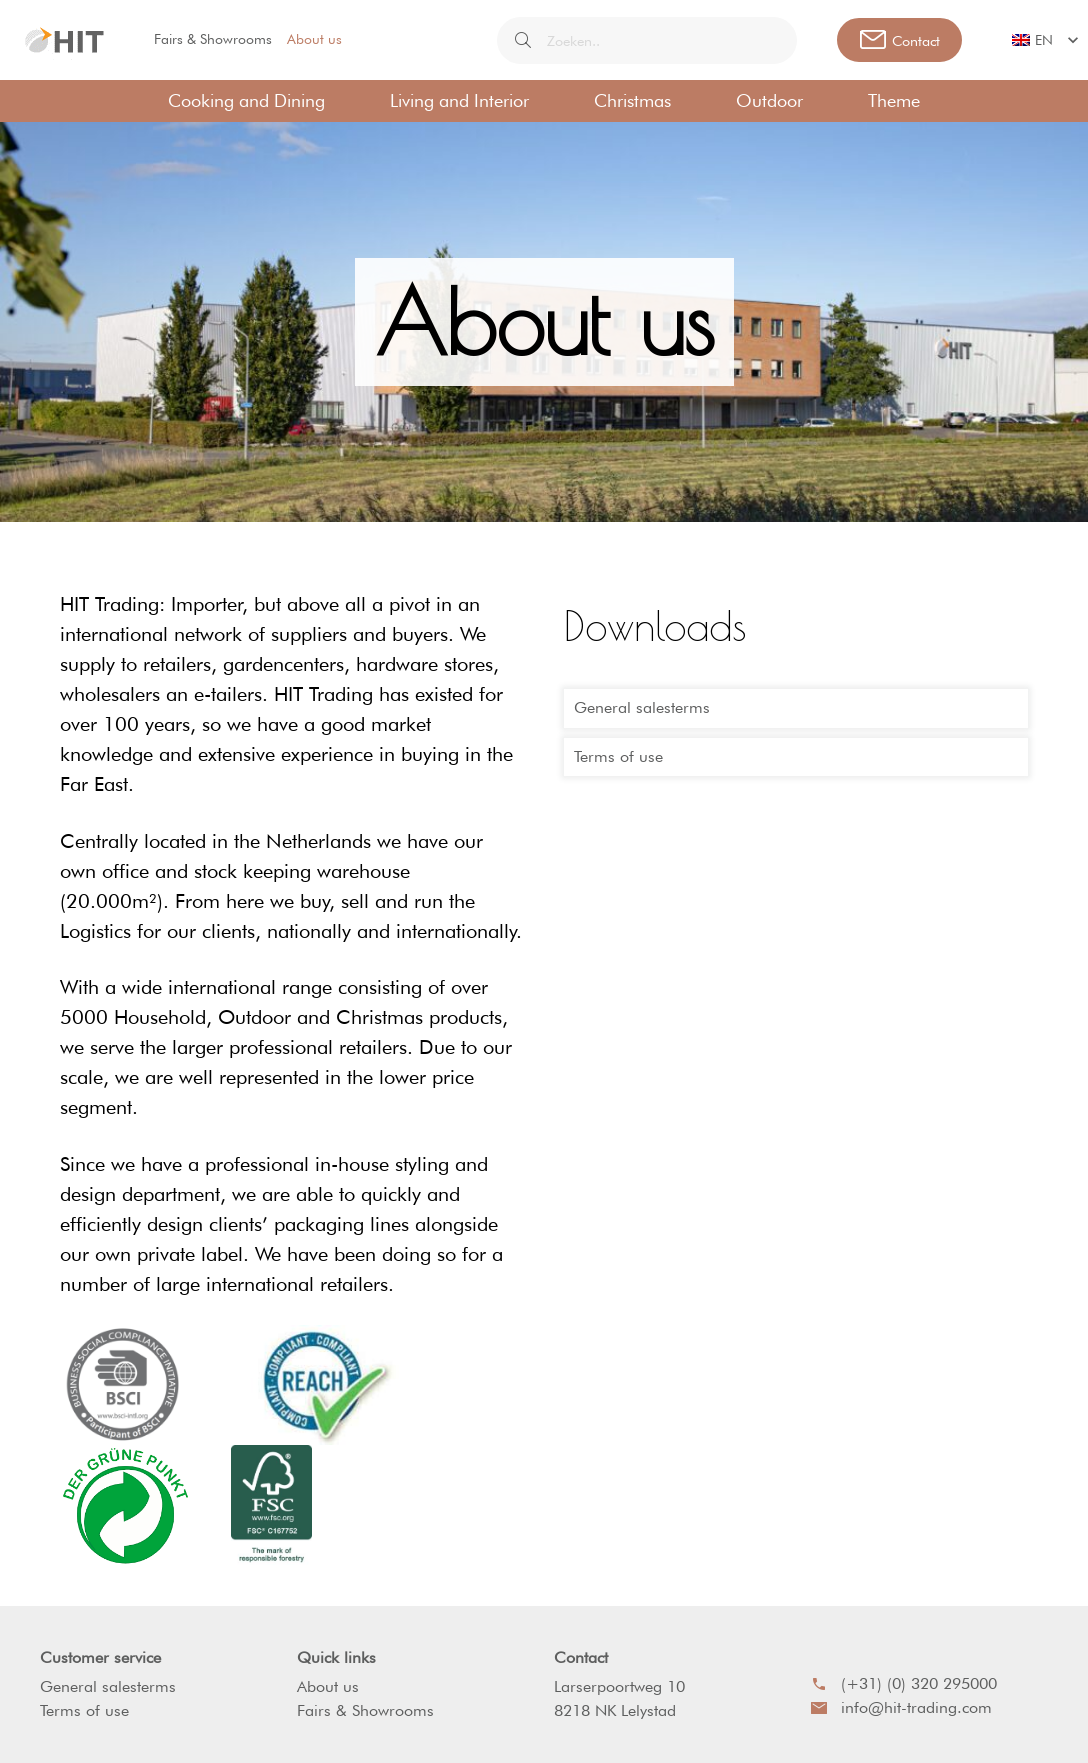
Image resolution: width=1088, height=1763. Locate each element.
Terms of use (618, 756)
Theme (894, 100)
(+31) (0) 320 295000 (904, 1683)
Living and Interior (459, 100)
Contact (581, 1657)
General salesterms (642, 707)
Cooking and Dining (246, 100)
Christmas (632, 100)
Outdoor (769, 100)
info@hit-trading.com (901, 1707)
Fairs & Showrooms (213, 39)
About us (314, 39)
